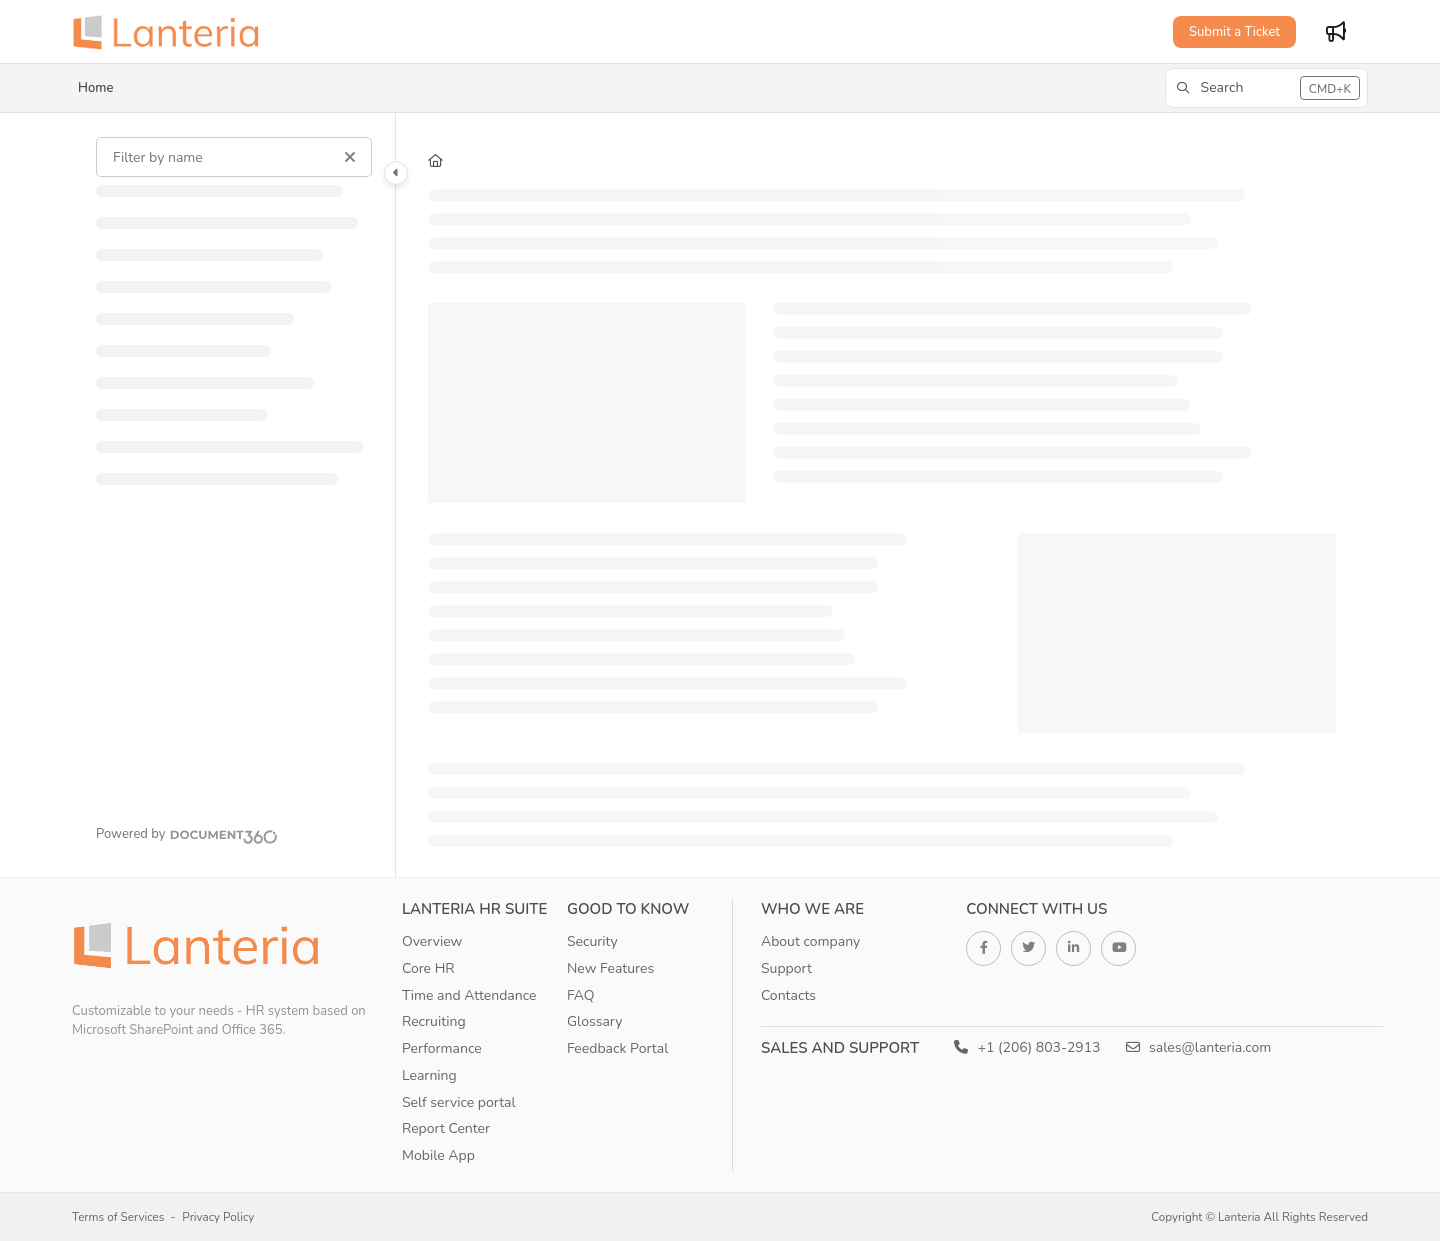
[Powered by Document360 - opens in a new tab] (187, 834)
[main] (882, 495)
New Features (610, 968)
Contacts (788, 995)
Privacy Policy (218, 1217)
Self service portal (459, 1102)
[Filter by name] (234, 157)
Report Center (446, 1128)
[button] (1266, 88)
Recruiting (434, 1021)
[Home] (435, 161)
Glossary (595, 1021)
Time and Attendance (469, 995)
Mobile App (438, 1155)
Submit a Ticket (1234, 32)
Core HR (428, 968)
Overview (432, 941)
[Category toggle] (396, 173)
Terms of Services (118, 1217)
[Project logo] (172, 32)
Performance (442, 1048)
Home (95, 88)
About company (810, 941)
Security (592, 941)
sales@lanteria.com (1199, 1047)
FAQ (581, 995)
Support (786, 968)
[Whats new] (1336, 32)
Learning (429, 1075)
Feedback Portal (617, 1048)
